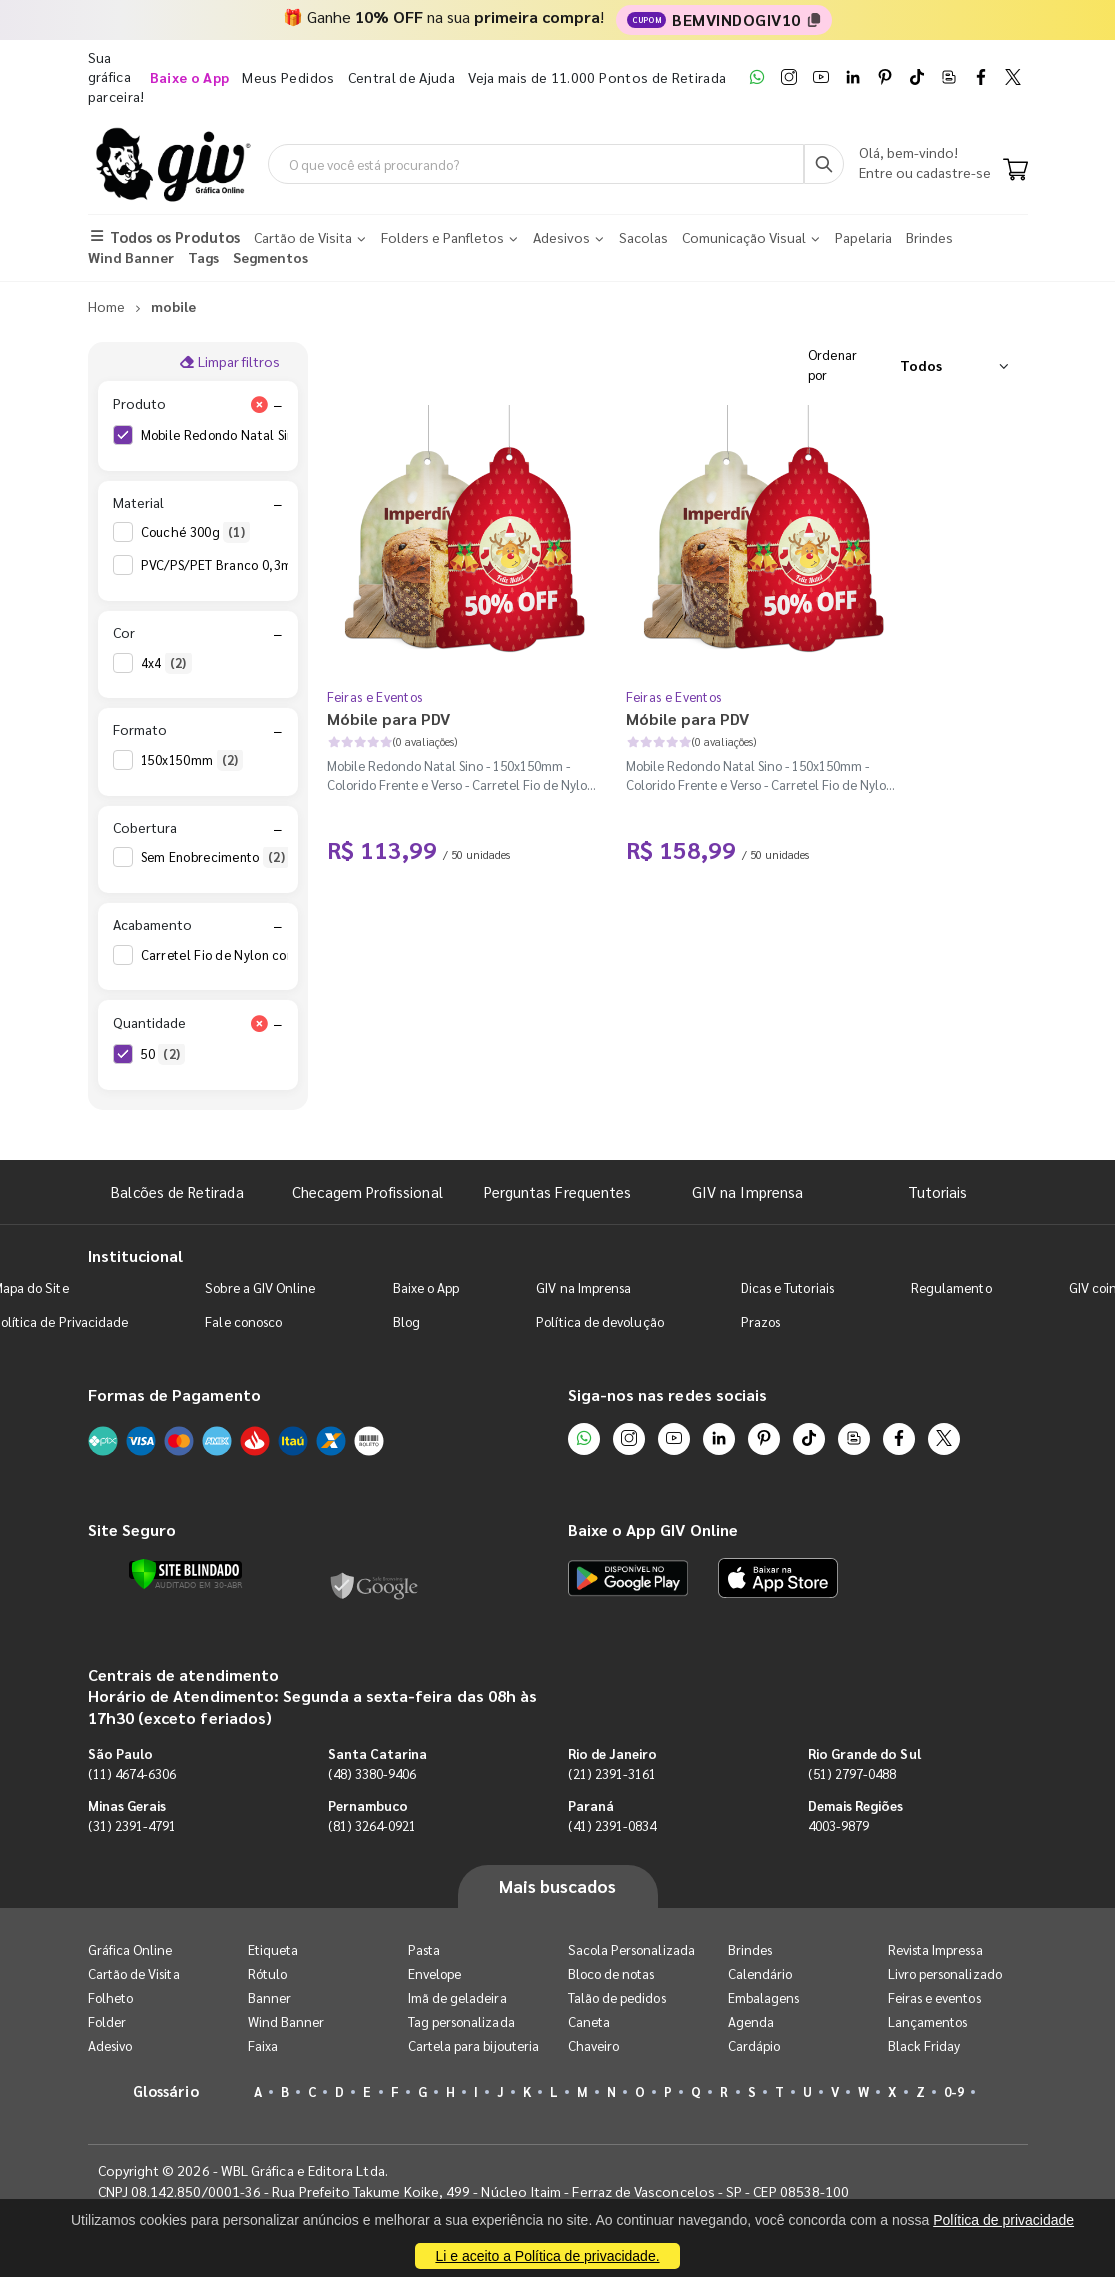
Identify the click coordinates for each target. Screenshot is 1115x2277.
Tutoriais (938, 1191)
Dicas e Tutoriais (787, 1287)
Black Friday (924, 2045)
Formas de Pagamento (174, 1394)
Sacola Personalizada (631, 1949)
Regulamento (951, 1287)
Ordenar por (833, 364)
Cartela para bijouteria (474, 2045)
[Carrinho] (1015, 171)
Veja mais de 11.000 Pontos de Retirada (597, 77)
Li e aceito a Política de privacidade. (547, 2256)
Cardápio (754, 2045)
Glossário (166, 2090)
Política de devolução (599, 1321)
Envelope (435, 1973)
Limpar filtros (229, 361)
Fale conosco (243, 1321)
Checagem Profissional (367, 1191)
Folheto (110, 1997)
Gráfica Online (130, 1949)
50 (163, 1054)
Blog (406, 1321)
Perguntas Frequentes (557, 1191)
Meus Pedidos (288, 77)
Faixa (263, 2045)
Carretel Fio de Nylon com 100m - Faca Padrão (296, 955)
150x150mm (192, 760)
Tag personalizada (461, 2021)
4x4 (166, 663)
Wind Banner (286, 2021)
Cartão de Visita (134, 1973)
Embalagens (764, 1997)
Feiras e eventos (934, 1997)
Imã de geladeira (457, 1997)
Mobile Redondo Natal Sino (237, 435)
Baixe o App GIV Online (653, 1529)
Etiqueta (273, 1949)
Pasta (424, 1949)
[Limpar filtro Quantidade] (260, 1023)
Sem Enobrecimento (215, 857)
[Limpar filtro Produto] (260, 404)
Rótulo (267, 1973)
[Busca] (824, 164)
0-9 (954, 2091)
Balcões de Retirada (177, 1191)
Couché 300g (196, 532)
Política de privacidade (1003, 2220)
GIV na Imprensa (747, 1191)
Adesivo (110, 2045)
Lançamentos (928, 2021)
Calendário (760, 1973)
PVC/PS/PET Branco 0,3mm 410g (254, 565)
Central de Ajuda (402, 77)
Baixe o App (426, 1287)
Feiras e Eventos (375, 696)
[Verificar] (185, 1574)
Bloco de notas (611, 1973)
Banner (269, 1997)
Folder (107, 2021)
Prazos (760, 1321)
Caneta (589, 2021)
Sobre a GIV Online (260, 1287)
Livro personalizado (945, 1973)
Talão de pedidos (617, 1997)
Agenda (751, 2021)
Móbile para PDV (388, 718)
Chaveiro (594, 2045)
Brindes (750, 1949)
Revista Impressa (935, 1949)
